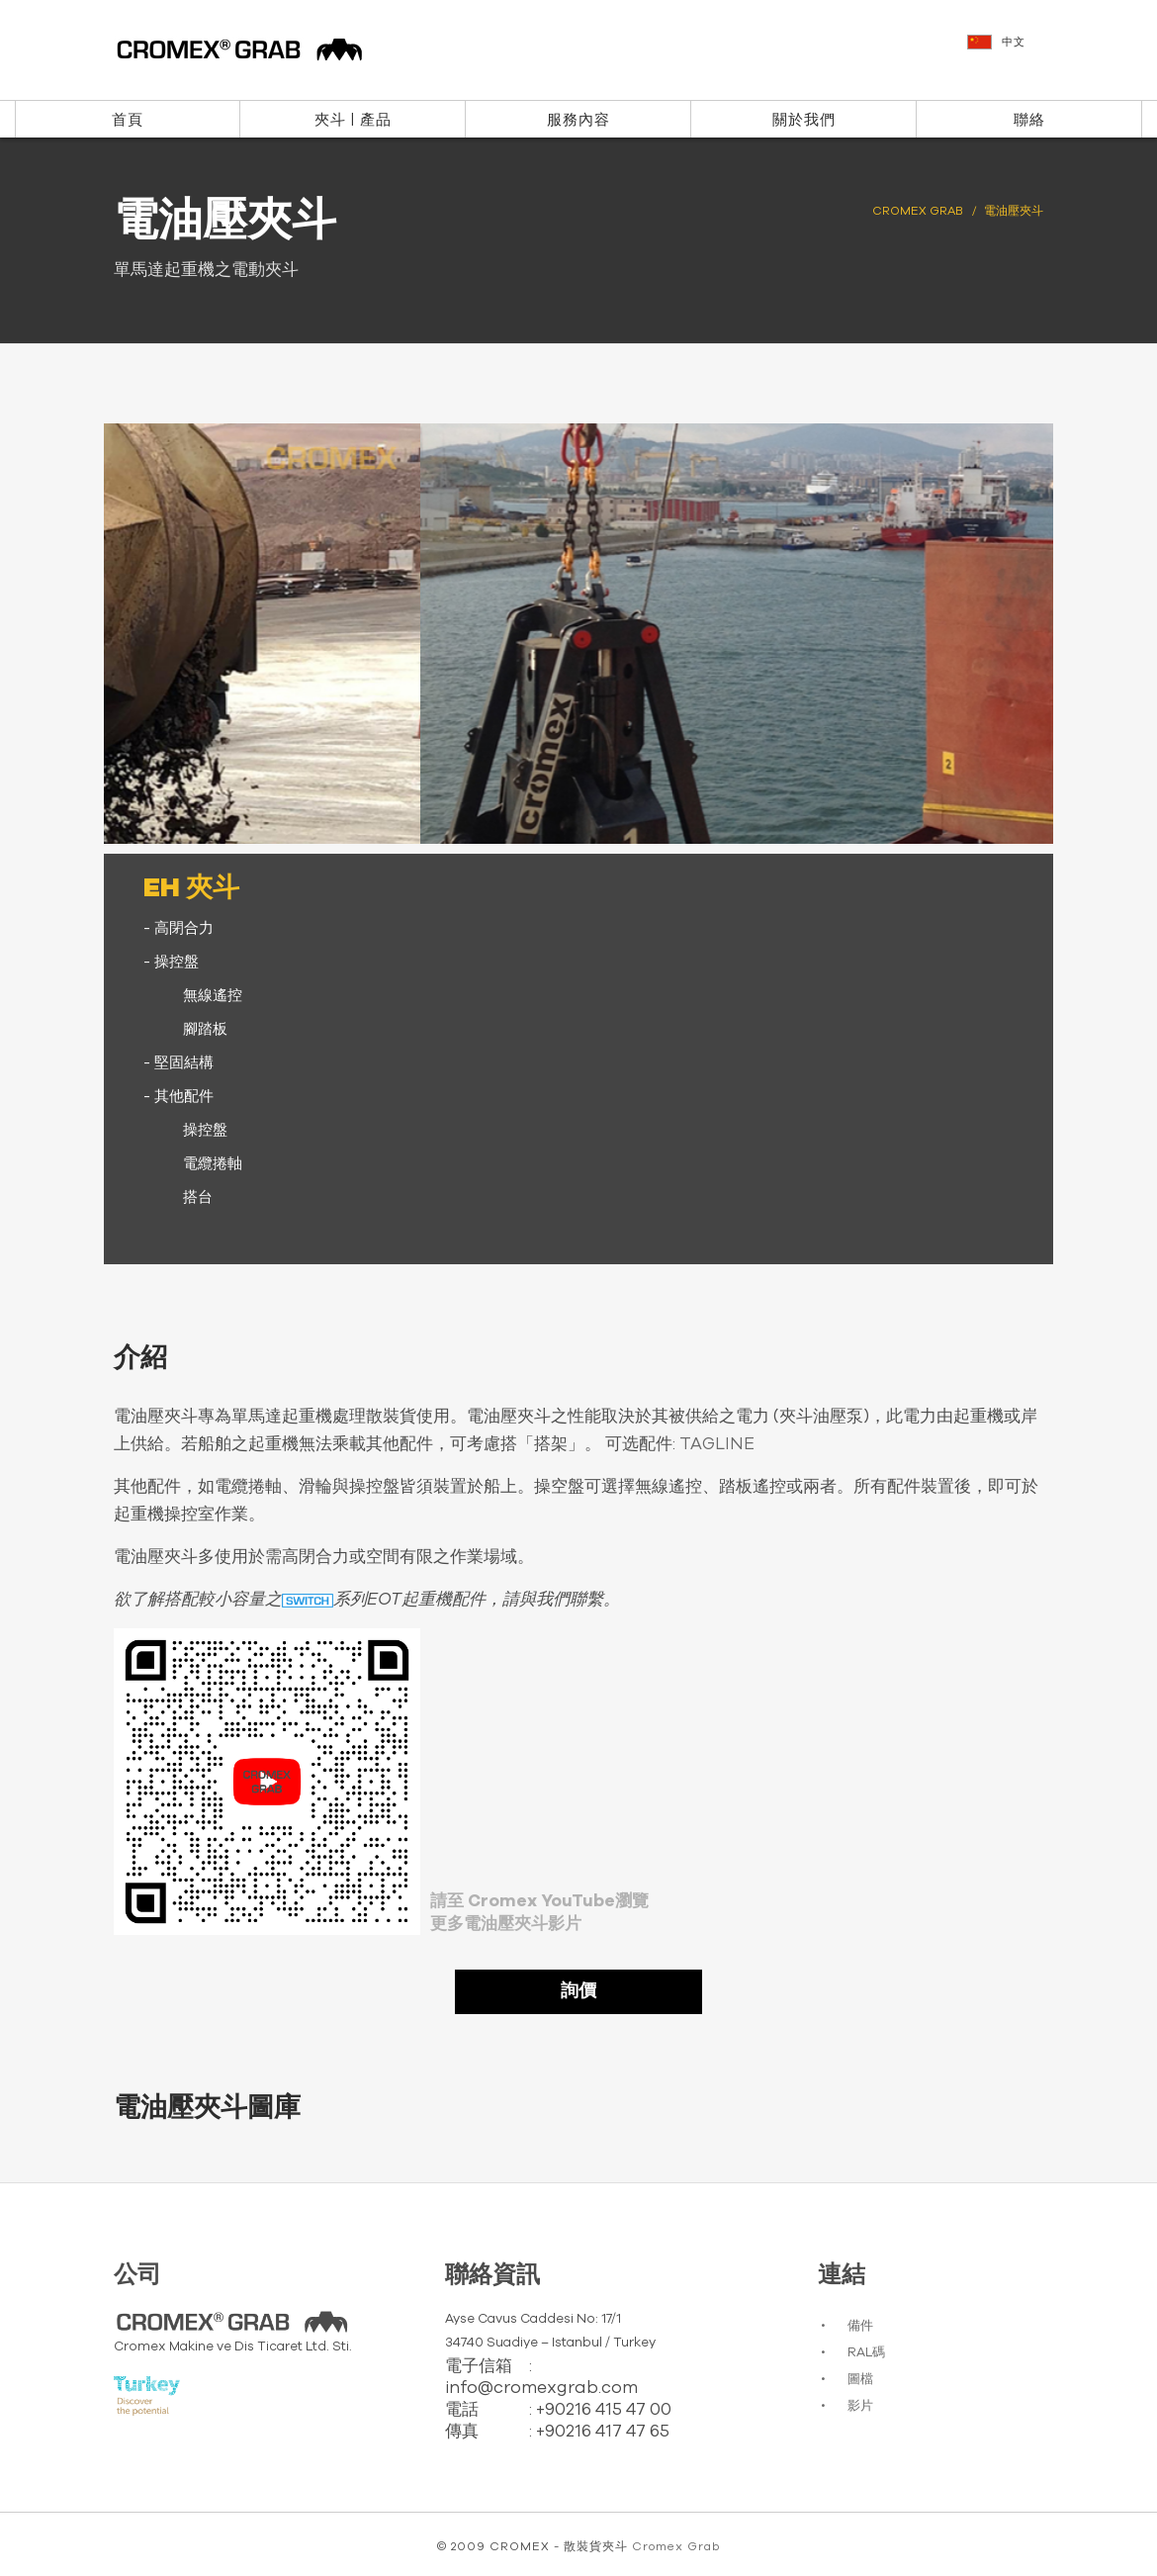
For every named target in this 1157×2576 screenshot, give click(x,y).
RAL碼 (866, 2352)
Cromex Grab (676, 2546)
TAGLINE (717, 1443)
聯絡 (1029, 120)
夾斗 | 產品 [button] (353, 120)
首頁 (127, 120)
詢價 (578, 1991)
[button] (1052, 51)
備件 (860, 2326)
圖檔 (860, 2379)
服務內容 (578, 120)
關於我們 (804, 120)
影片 (860, 2406)
